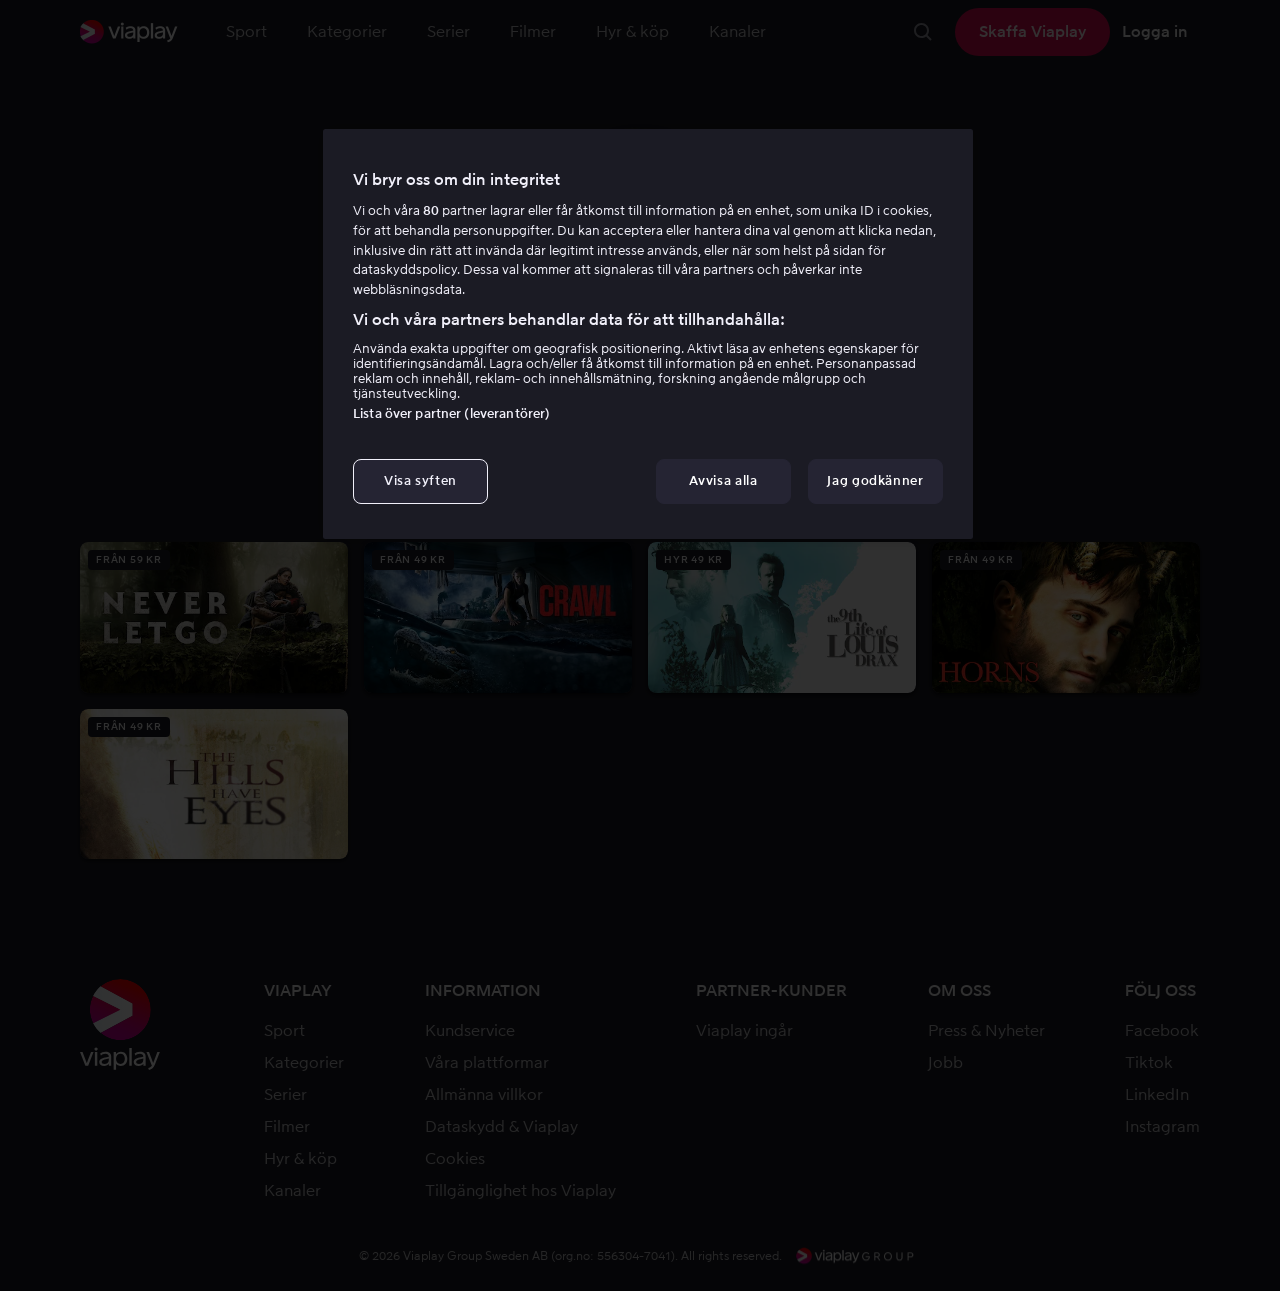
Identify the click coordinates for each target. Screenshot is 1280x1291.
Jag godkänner (875, 480)
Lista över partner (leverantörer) (451, 413)
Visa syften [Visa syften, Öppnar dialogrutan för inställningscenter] (420, 480)
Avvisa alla (723, 480)
